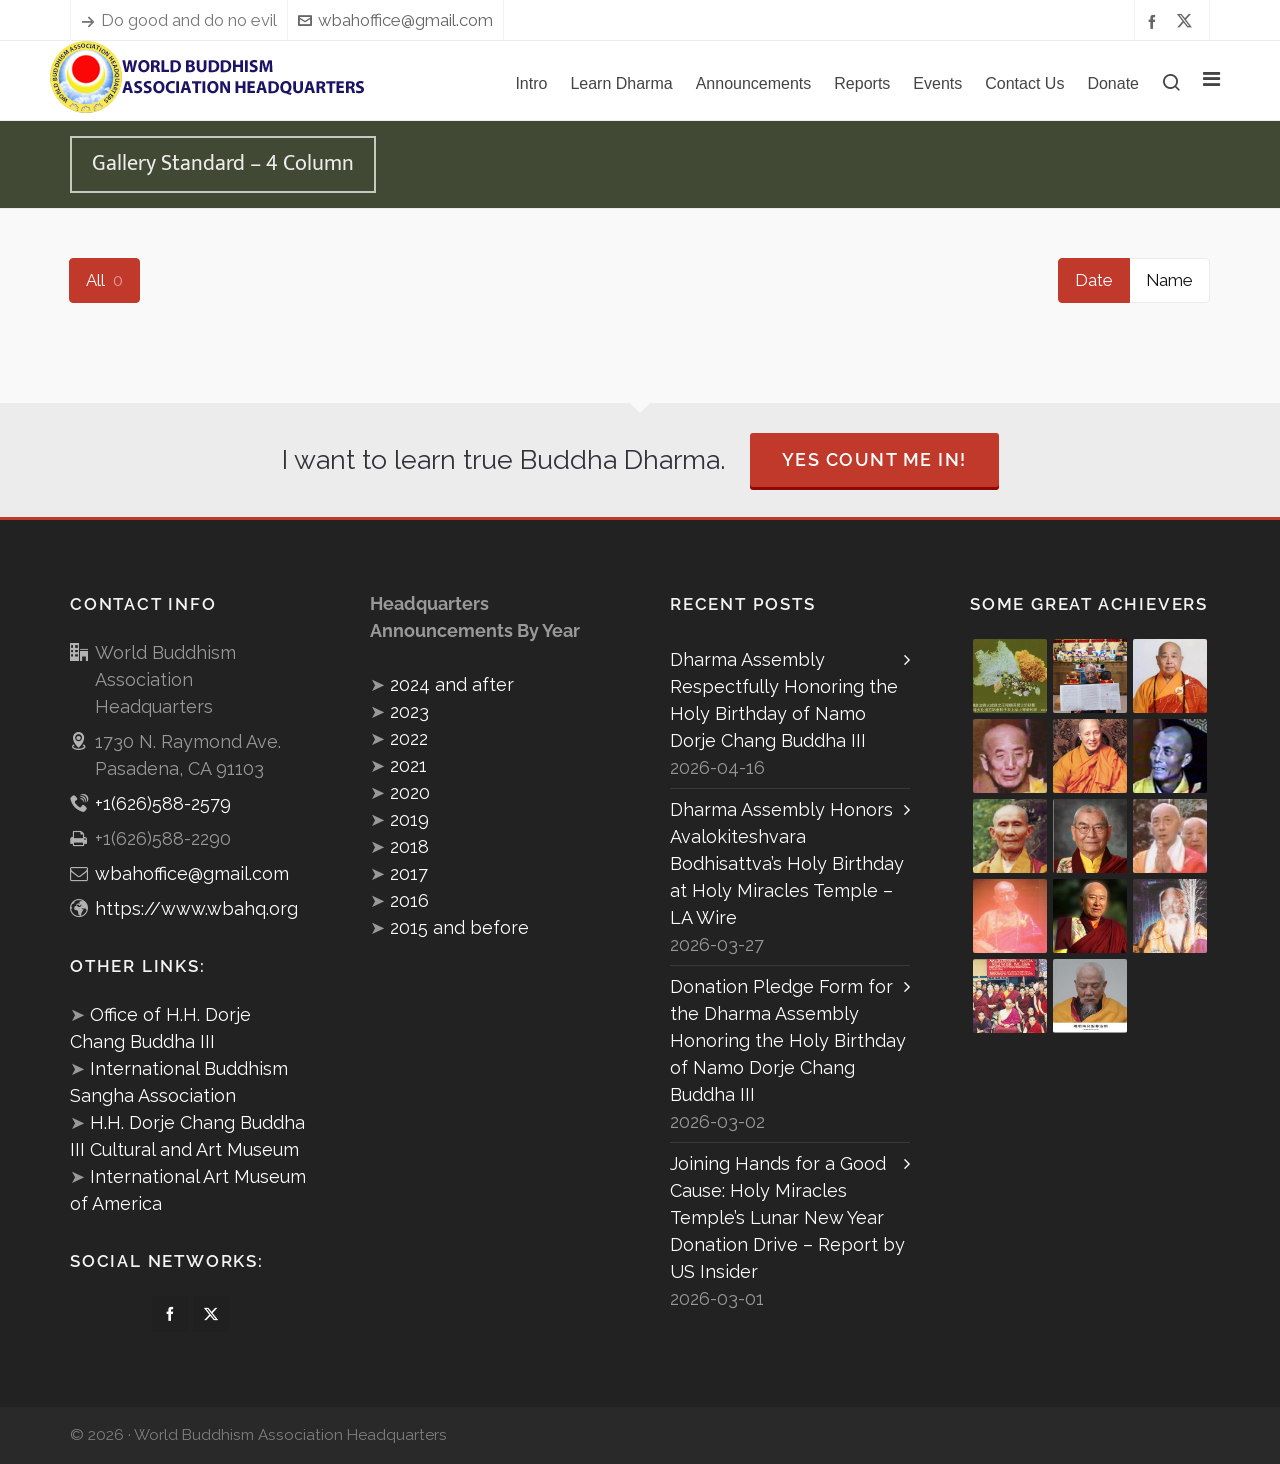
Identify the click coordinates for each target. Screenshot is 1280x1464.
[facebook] (1155, 20)
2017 (409, 873)
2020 (410, 792)
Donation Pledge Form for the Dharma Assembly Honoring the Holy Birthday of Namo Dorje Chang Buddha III (788, 1040)
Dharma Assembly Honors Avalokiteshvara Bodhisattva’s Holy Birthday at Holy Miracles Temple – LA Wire (787, 863)
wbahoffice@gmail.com (395, 20)
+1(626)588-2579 (163, 803)
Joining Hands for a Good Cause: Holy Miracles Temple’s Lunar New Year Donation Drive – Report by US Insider (787, 1217)
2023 (409, 711)
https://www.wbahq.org (196, 908)
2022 (409, 738)
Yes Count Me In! (874, 459)
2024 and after (452, 684)
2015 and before (459, 927)
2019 (409, 819)
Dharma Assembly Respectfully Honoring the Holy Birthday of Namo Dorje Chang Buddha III (784, 700)
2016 (409, 900)
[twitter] (1187, 21)
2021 (408, 765)
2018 (409, 846)
